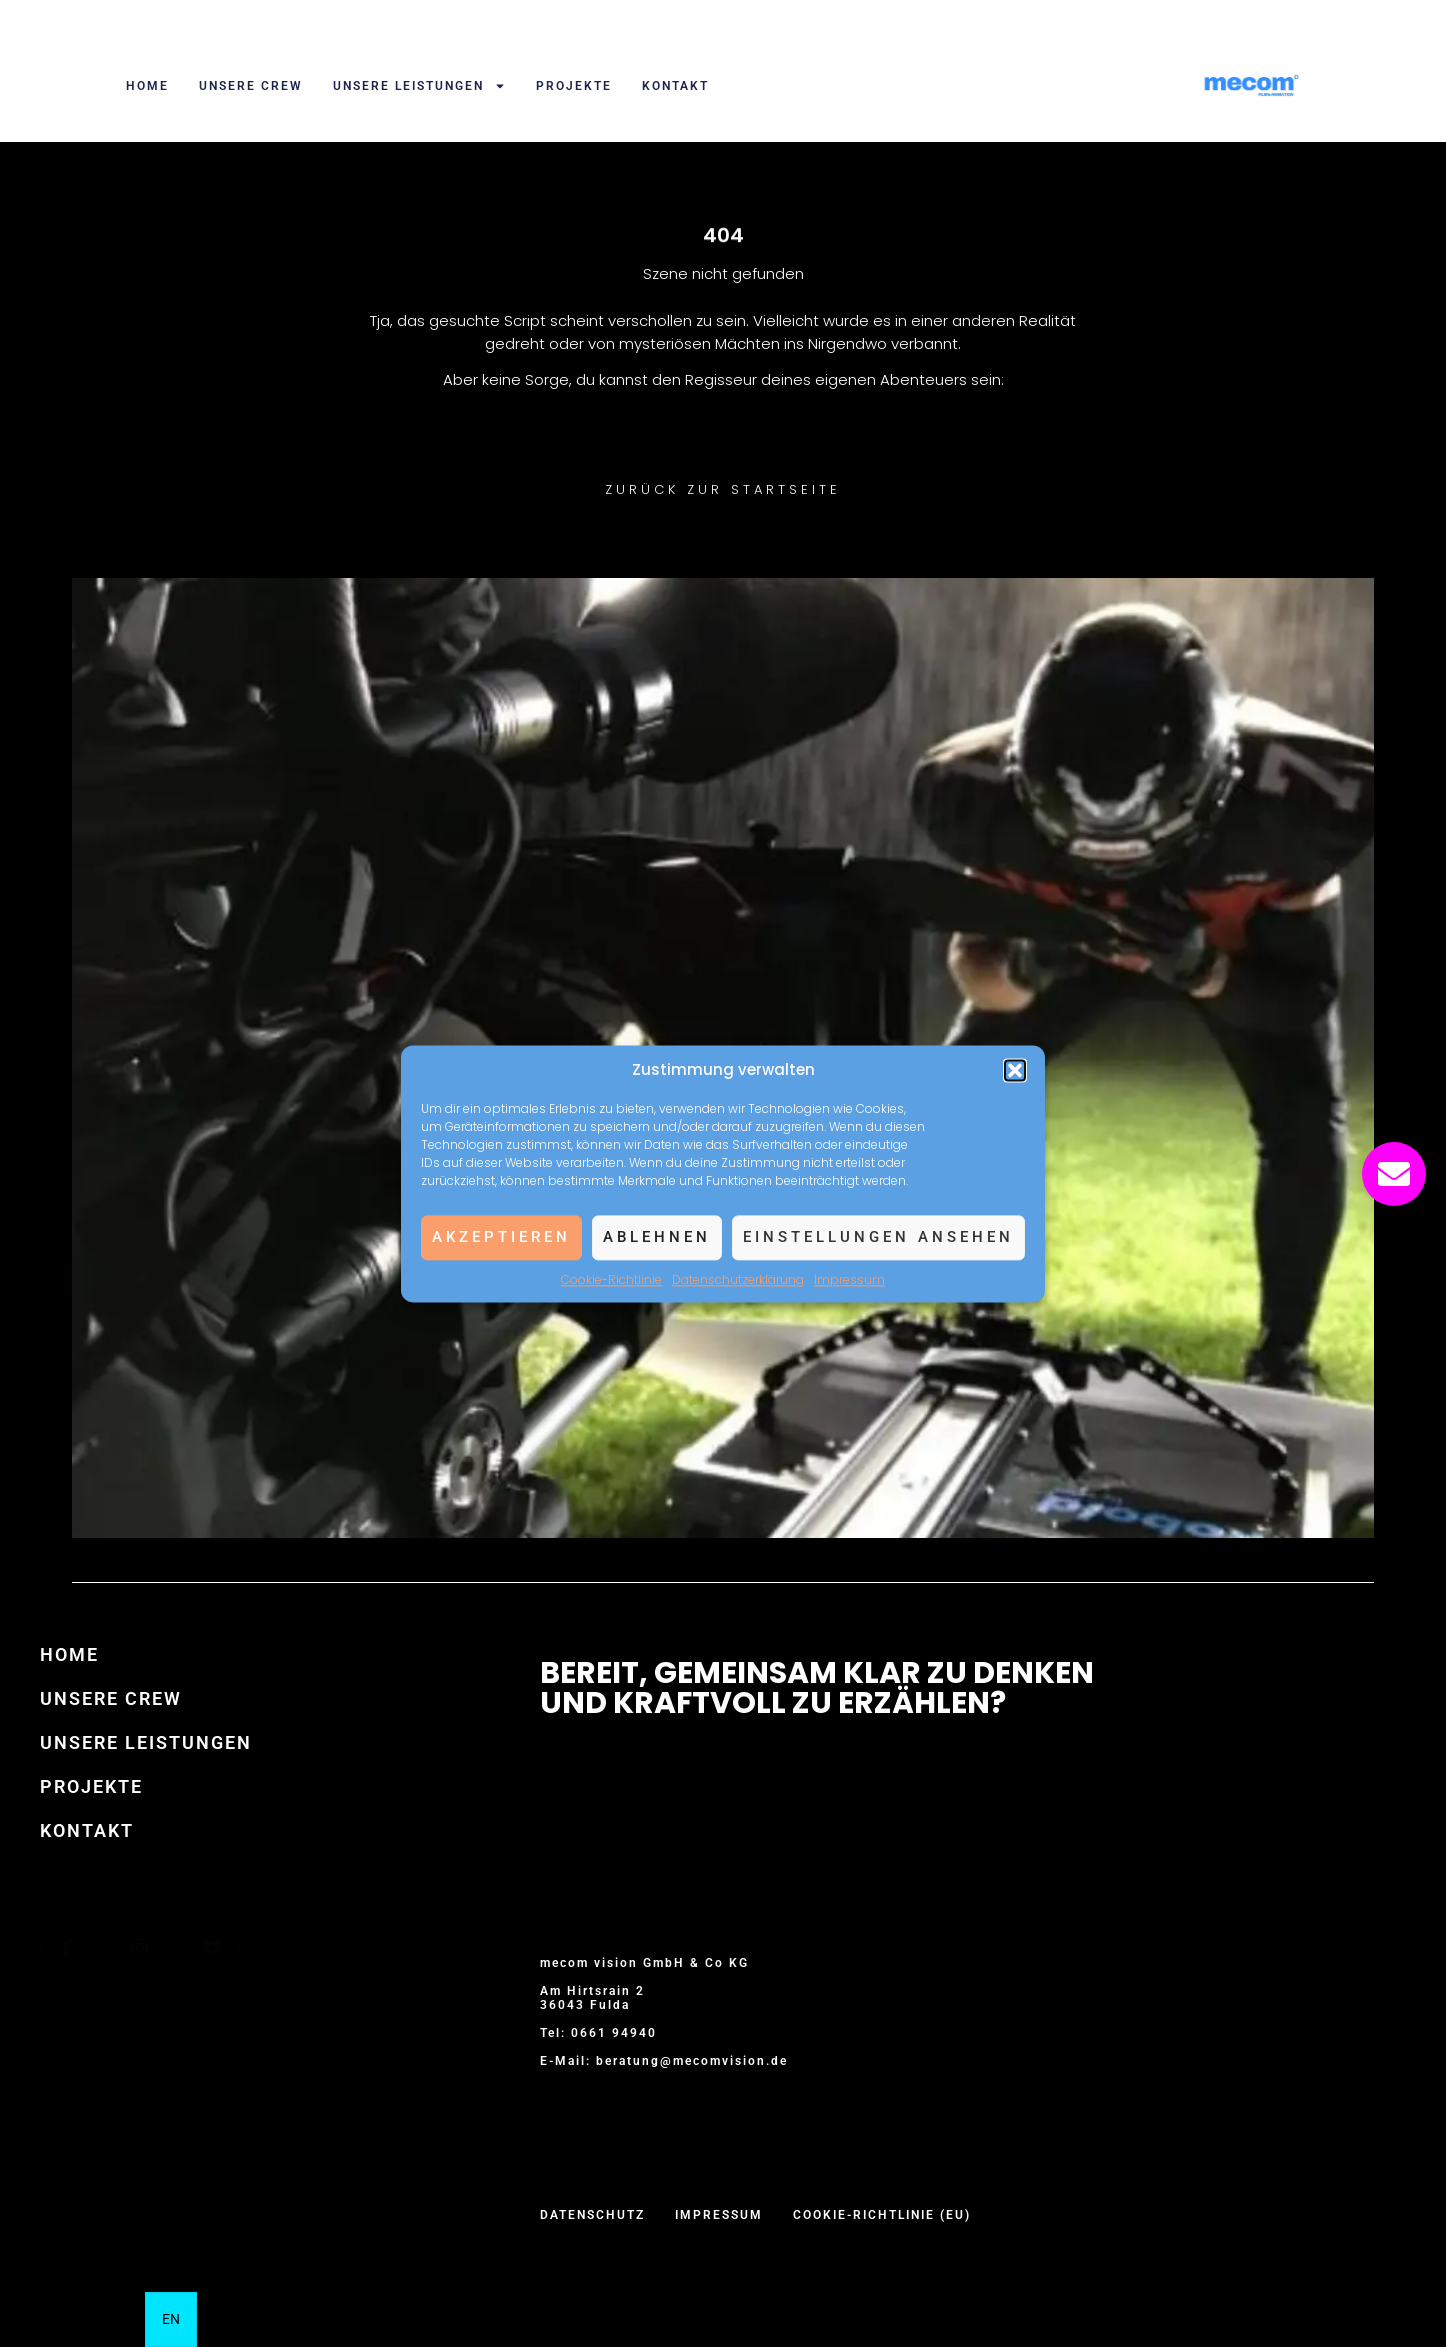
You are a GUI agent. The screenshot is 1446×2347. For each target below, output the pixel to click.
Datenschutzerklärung (738, 1279)
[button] (1015, 1070)
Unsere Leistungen (419, 86)
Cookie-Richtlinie (611, 1279)
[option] (171, 2319)
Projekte (574, 86)
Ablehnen (657, 1237)
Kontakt (675, 86)
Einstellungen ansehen (878, 1237)
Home (147, 86)
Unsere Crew (251, 86)
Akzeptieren (501, 1237)
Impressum (849, 1279)
